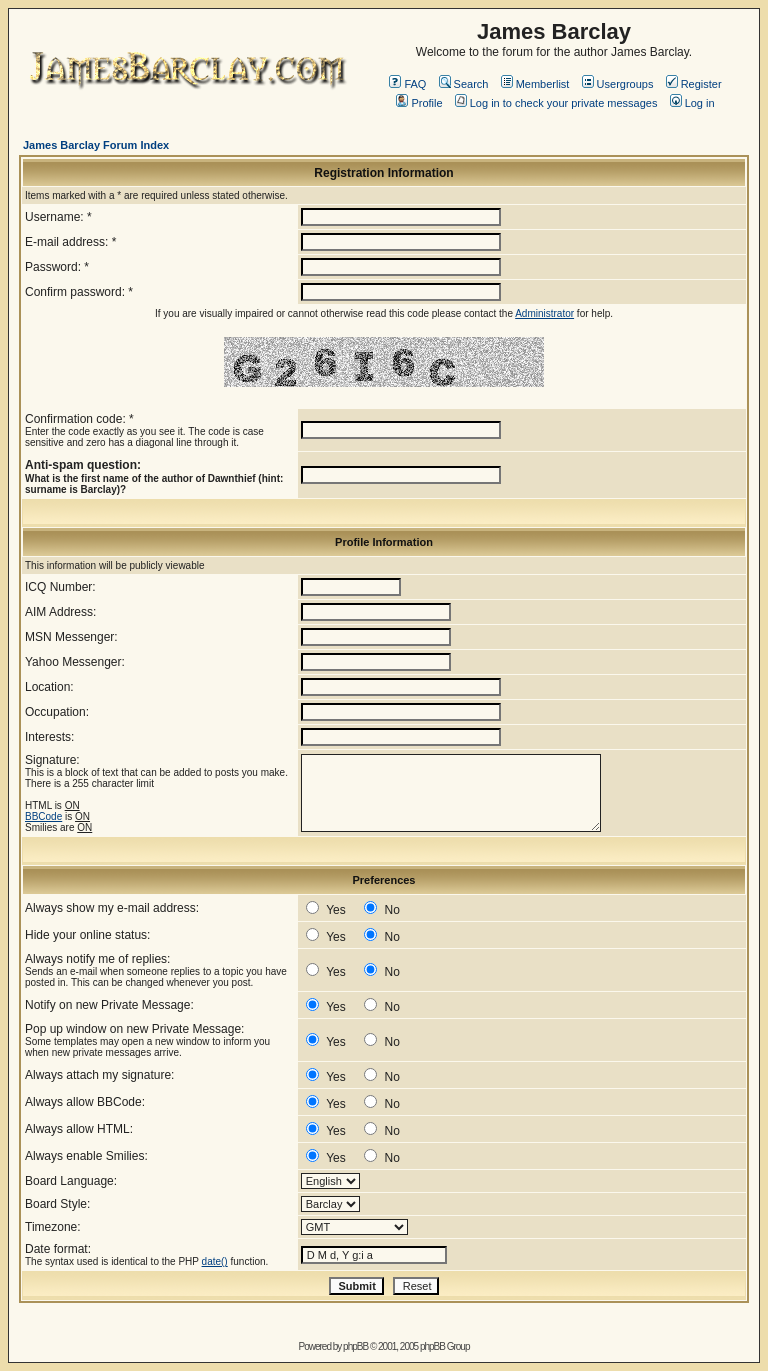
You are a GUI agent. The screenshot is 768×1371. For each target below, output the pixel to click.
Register (694, 84)
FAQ (407, 84)
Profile (419, 103)
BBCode (43, 816)
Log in (692, 103)
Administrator (544, 313)
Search (464, 84)
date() (215, 1261)
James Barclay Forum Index (96, 145)
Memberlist (535, 84)
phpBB (355, 1346)
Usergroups (618, 84)
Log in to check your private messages (556, 103)
